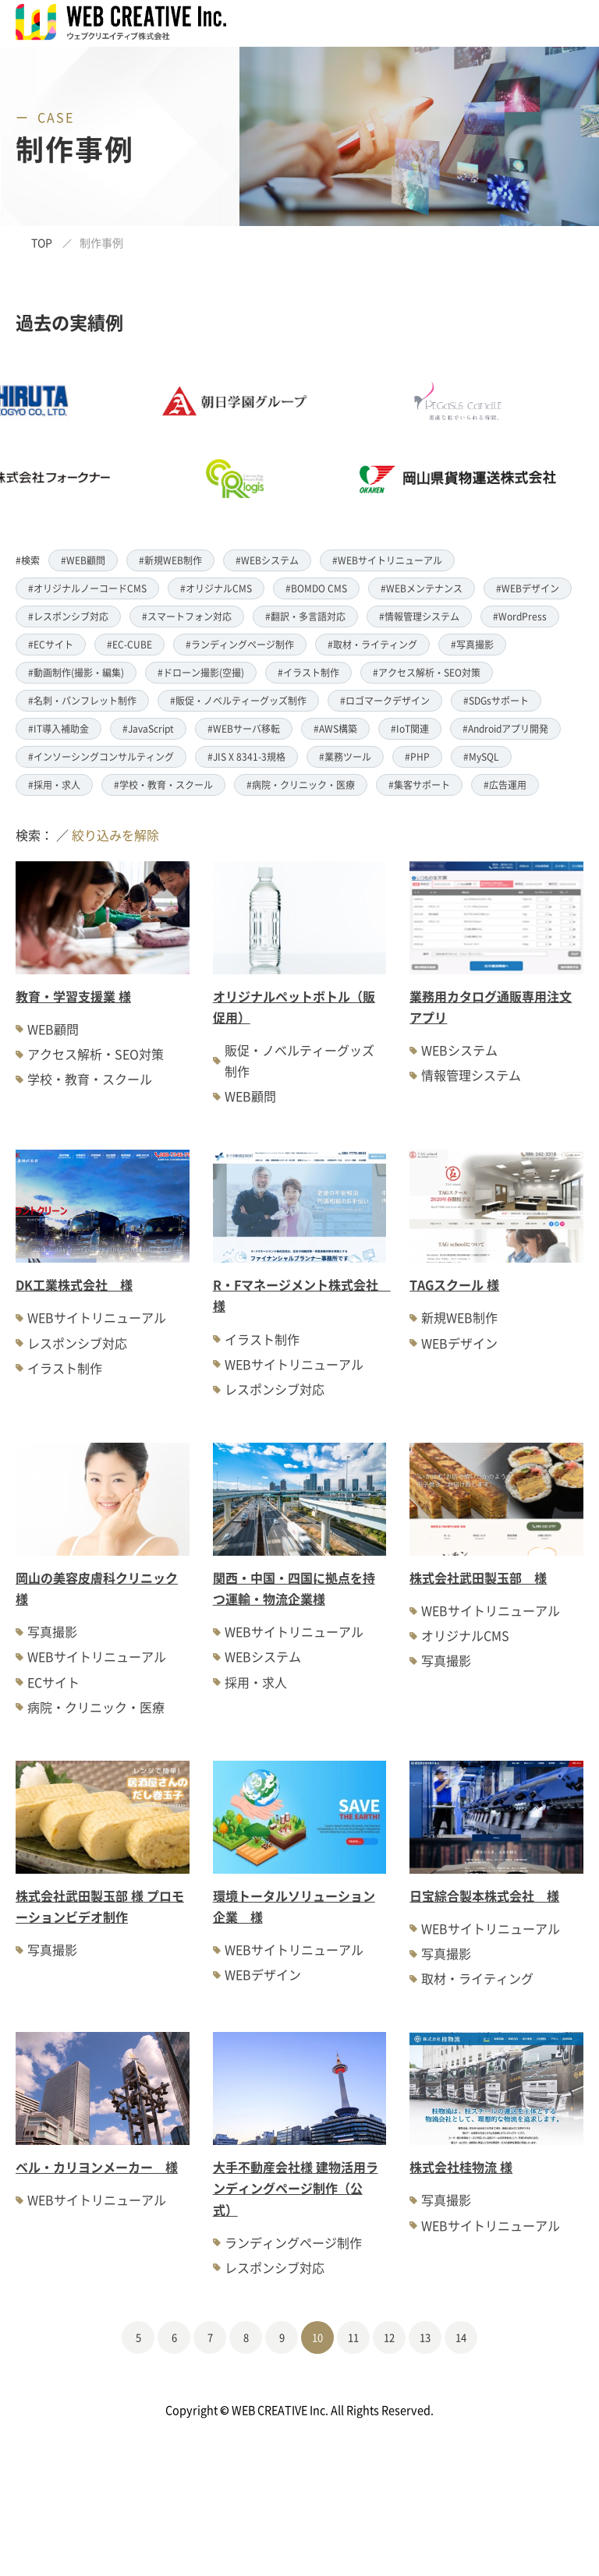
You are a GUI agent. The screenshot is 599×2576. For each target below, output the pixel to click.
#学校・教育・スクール (163, 784)
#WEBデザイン (527, 588)
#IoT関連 (410, 728)
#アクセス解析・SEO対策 (426, 672)
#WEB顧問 (83, 560)
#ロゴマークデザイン (385, 700)
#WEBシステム (267, 560)
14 (460, 2337)
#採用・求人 (54, 784)
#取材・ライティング (372, 644)
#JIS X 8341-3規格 (246, 756)
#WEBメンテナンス (422, 588)
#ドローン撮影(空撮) (201, 672)
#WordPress (520, 616)
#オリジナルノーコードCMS (87, 588)
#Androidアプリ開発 (505, 728)
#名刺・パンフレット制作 (82, 700)
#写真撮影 (472, 644)
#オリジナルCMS (216, 588)
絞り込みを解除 (115, 834)
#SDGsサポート (496, 700)
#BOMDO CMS (316, 588)
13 (425, 2337)
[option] (266, 440)
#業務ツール (345, 756)
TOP (41, 242)
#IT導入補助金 (58, 728)
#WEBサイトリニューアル (387, 560)
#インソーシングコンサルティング (101, 756)
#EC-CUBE (129, 644)
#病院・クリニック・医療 (300, 784)
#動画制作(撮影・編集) (76, 672)
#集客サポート (419, 784)
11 (353, 2337)
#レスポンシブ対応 (68, 616)
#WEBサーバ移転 (243, 728)
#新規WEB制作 (170, 560)
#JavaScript (148, 728)
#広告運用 (505, 784)
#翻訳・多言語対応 (305, 616)
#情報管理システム (419, 616)
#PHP (417, 756)
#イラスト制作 (308, 672)
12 (389, 2337)
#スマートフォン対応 (187, 616)
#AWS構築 (335, 728)
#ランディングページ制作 (240, 644)
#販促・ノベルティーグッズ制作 (238, 700)
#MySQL (481, 756)
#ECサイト (50, 644)
